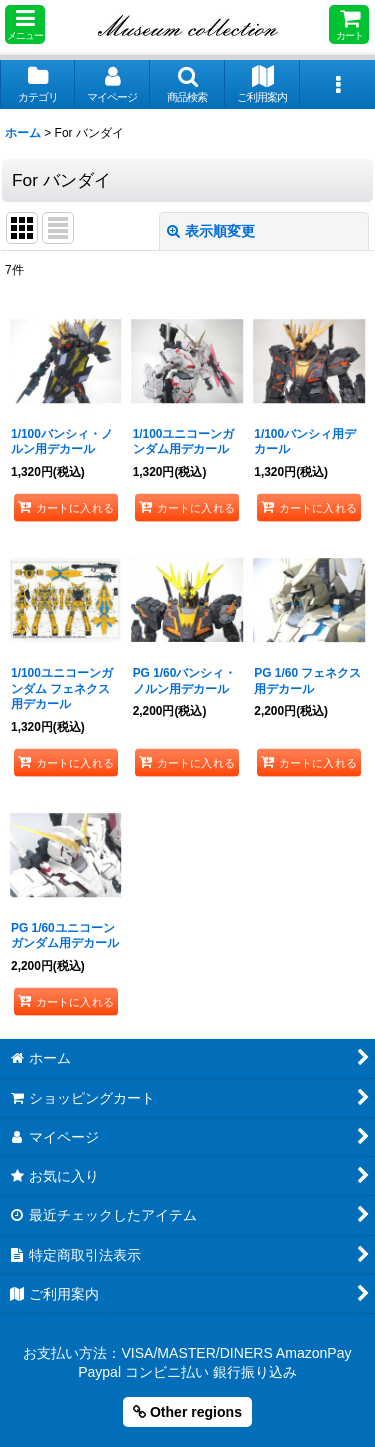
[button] (25, 24)
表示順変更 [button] (211, 231)
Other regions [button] (187, 1412)
